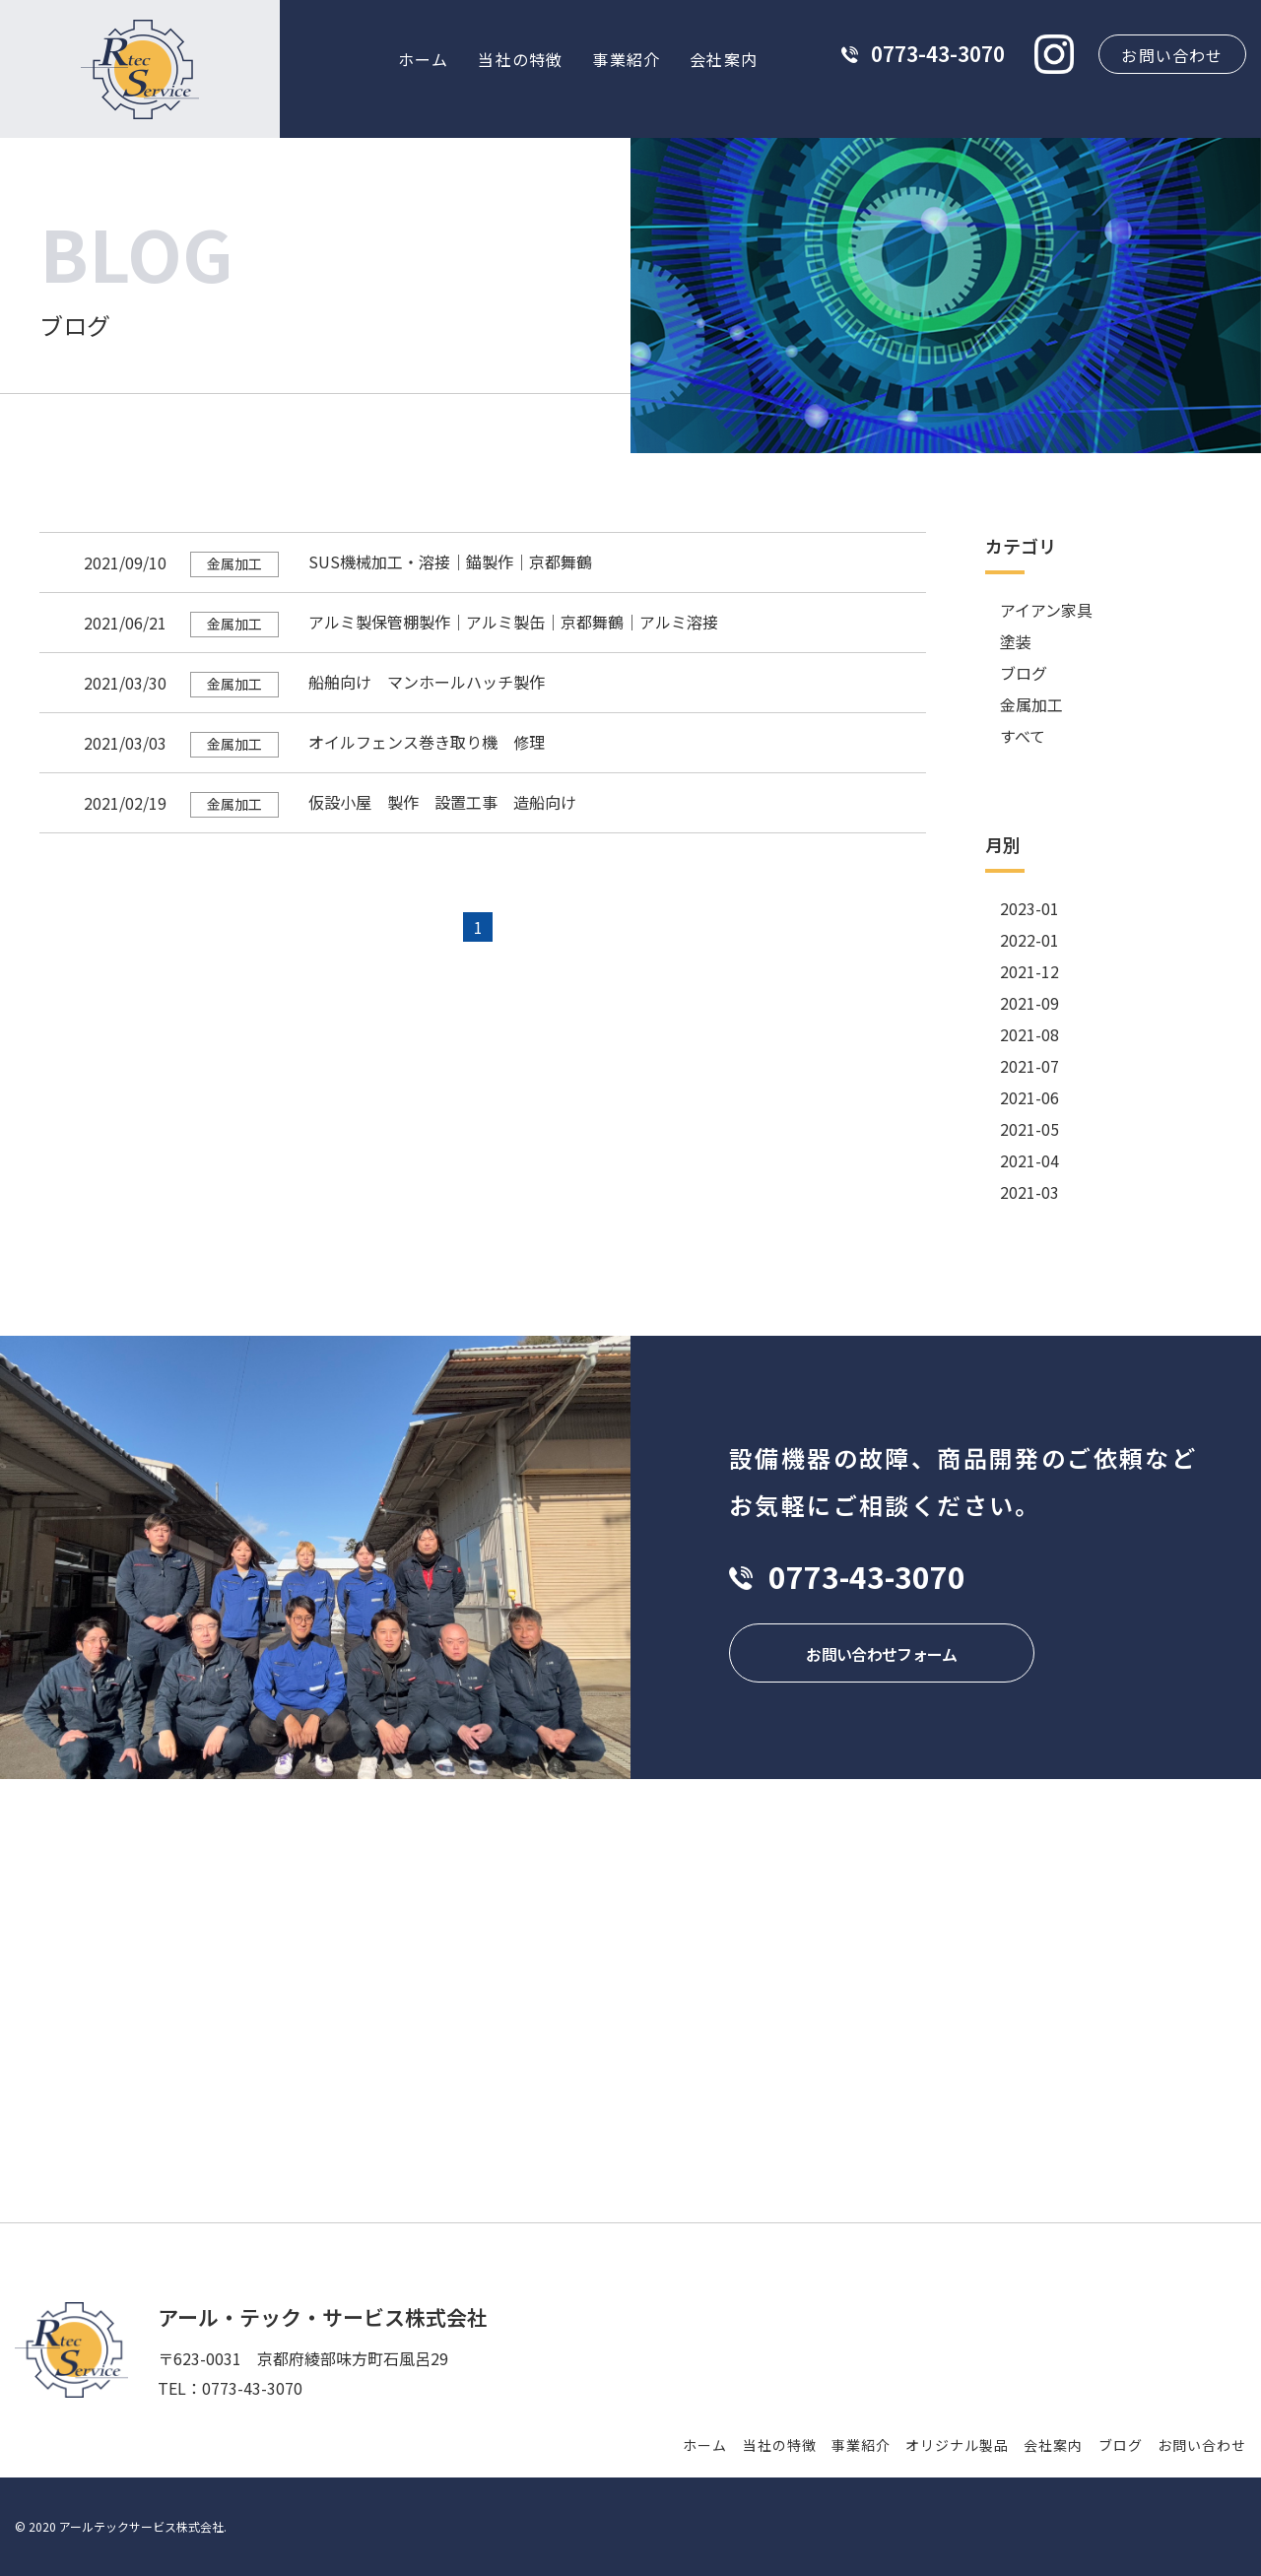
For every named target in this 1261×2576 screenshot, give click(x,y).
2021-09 (1029, 1003)
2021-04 (1029, 1160)
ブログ (1023, 673)
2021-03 (1029, 1192)
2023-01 (1029, 908)
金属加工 (1031, 704)
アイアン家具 (1046, 610)
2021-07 (1029, 1066)
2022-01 (1029, 940)
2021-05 (1029, 1129)
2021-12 (1029, 971)
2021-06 (1029, 1097)
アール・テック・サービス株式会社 (323, 2317)
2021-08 (1029, 1034)
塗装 (1015, 641)
